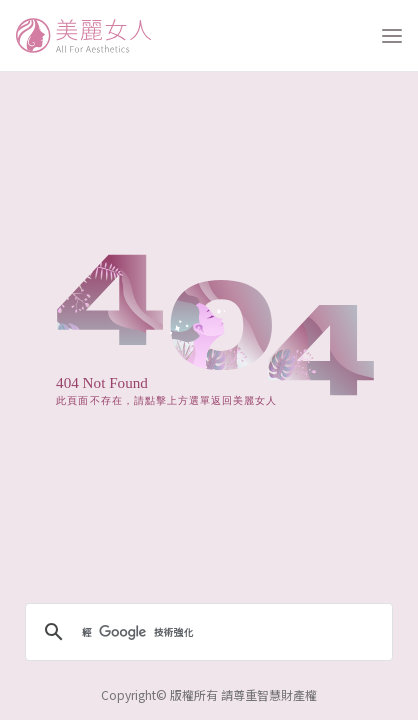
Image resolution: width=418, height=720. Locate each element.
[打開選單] (392, 36)
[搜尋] (206, 632)
